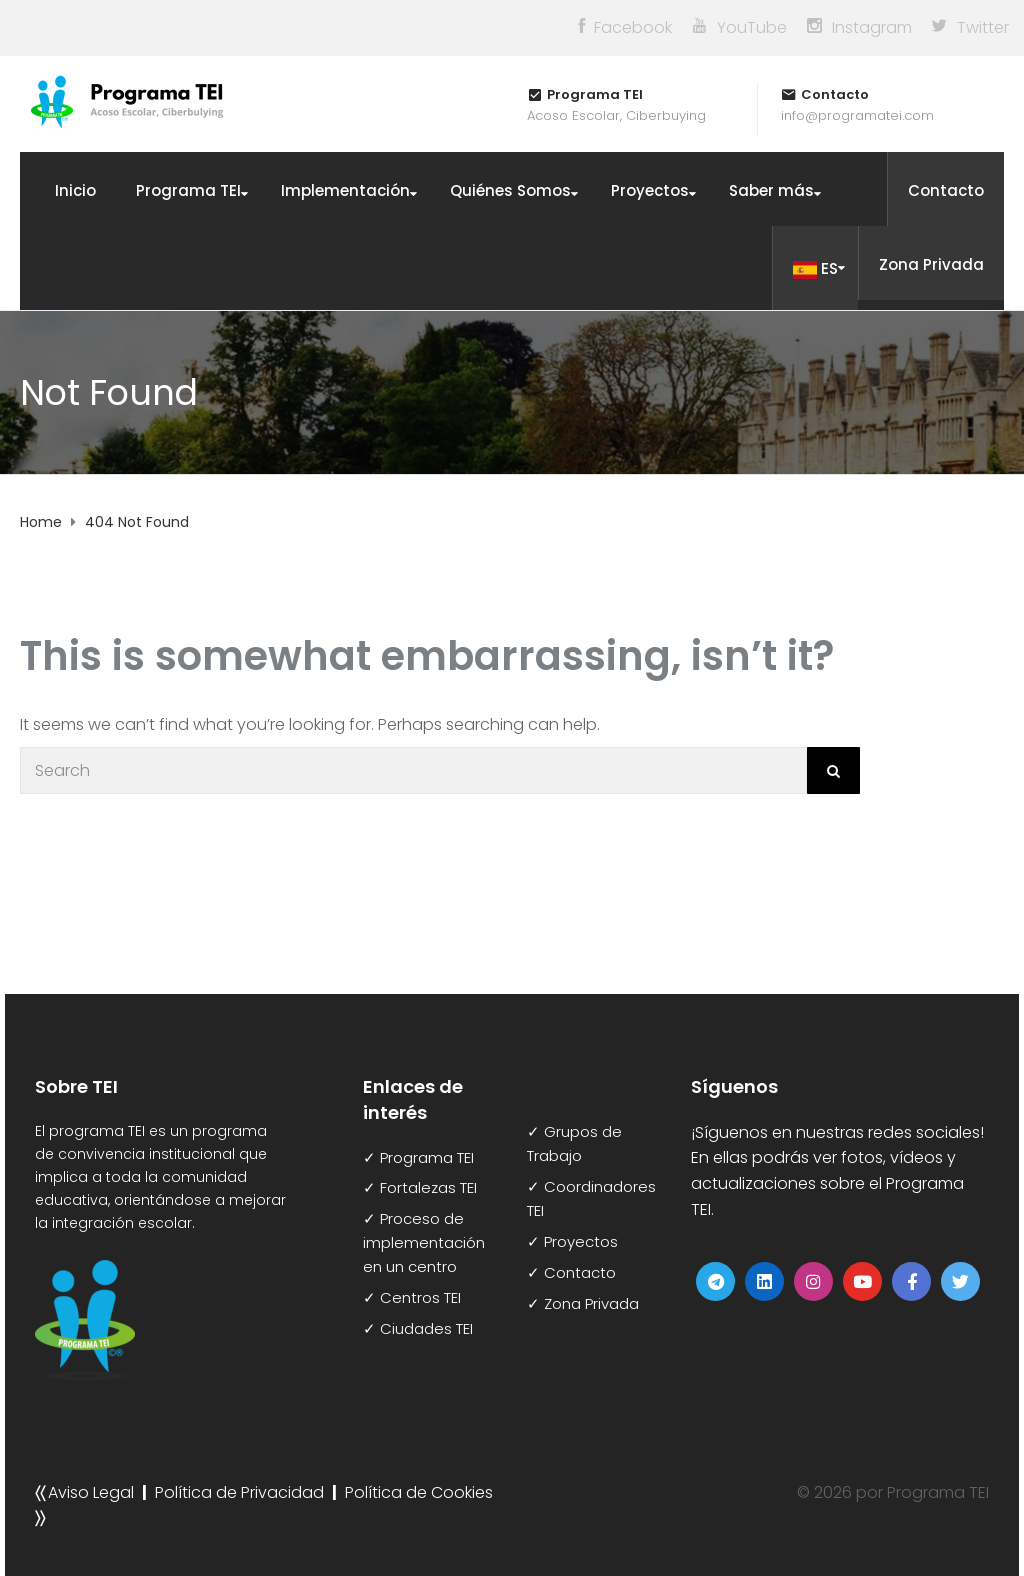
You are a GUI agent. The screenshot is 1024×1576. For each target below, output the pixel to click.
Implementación (345, 190)
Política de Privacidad (239, 1492)
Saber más (771, 190)
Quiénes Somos (510, 190)
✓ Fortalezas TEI (420, 1187)
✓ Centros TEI (412, 1297)
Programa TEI (188, 190)
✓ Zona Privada (583, 1303)
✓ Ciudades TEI (418, 1328)
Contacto (946, 190)
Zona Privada (931, 264)
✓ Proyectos (572, 1241)
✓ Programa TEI (418, 1157)
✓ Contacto (571, 1272)
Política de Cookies (419, 1492)
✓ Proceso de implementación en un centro (424, 1242)
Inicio (75, 190)
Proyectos (650, 190)
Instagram (872, 27)
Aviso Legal (91, 1492)
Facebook (633, 27)
